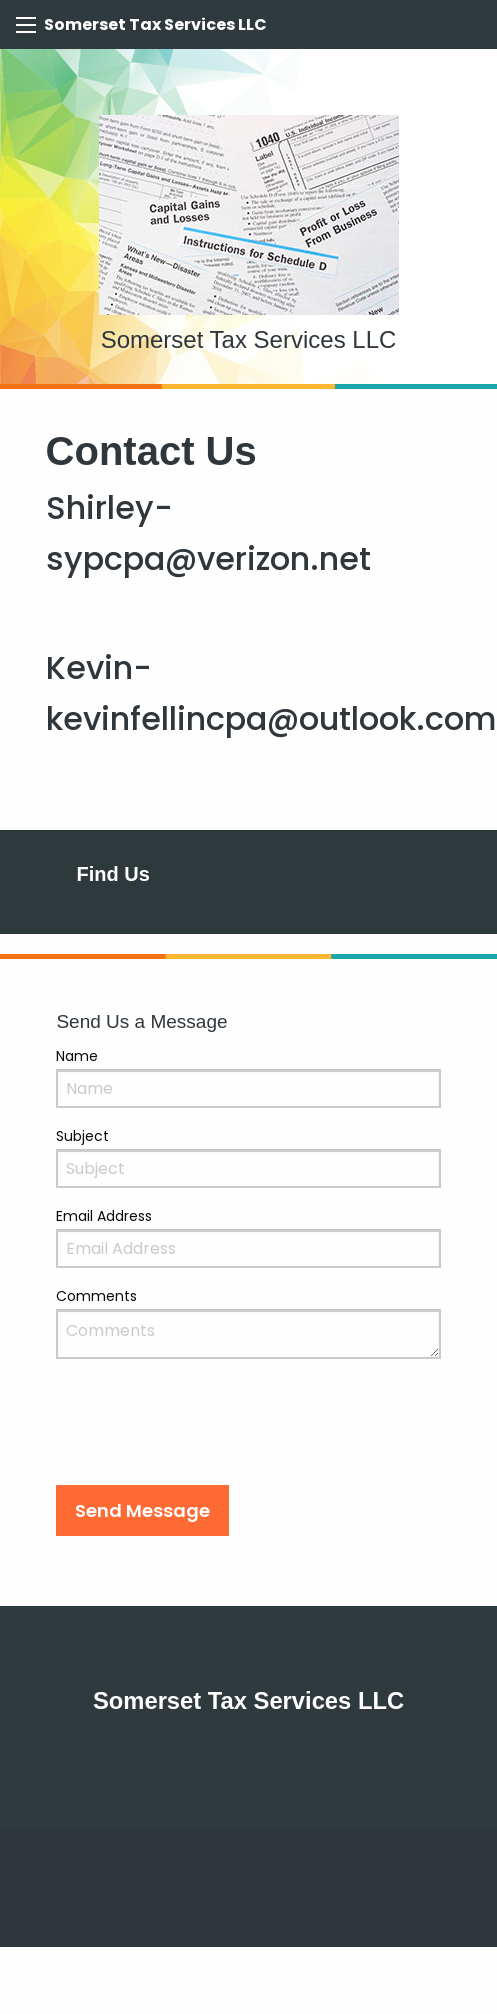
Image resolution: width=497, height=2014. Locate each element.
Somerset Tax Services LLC (155, 24)
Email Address (104, 1216)
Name (77, 1056)
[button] (142, 1510)
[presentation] (208, 1430)
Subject (82, 1136)
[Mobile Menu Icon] (26, 25)
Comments (96, 1296)
